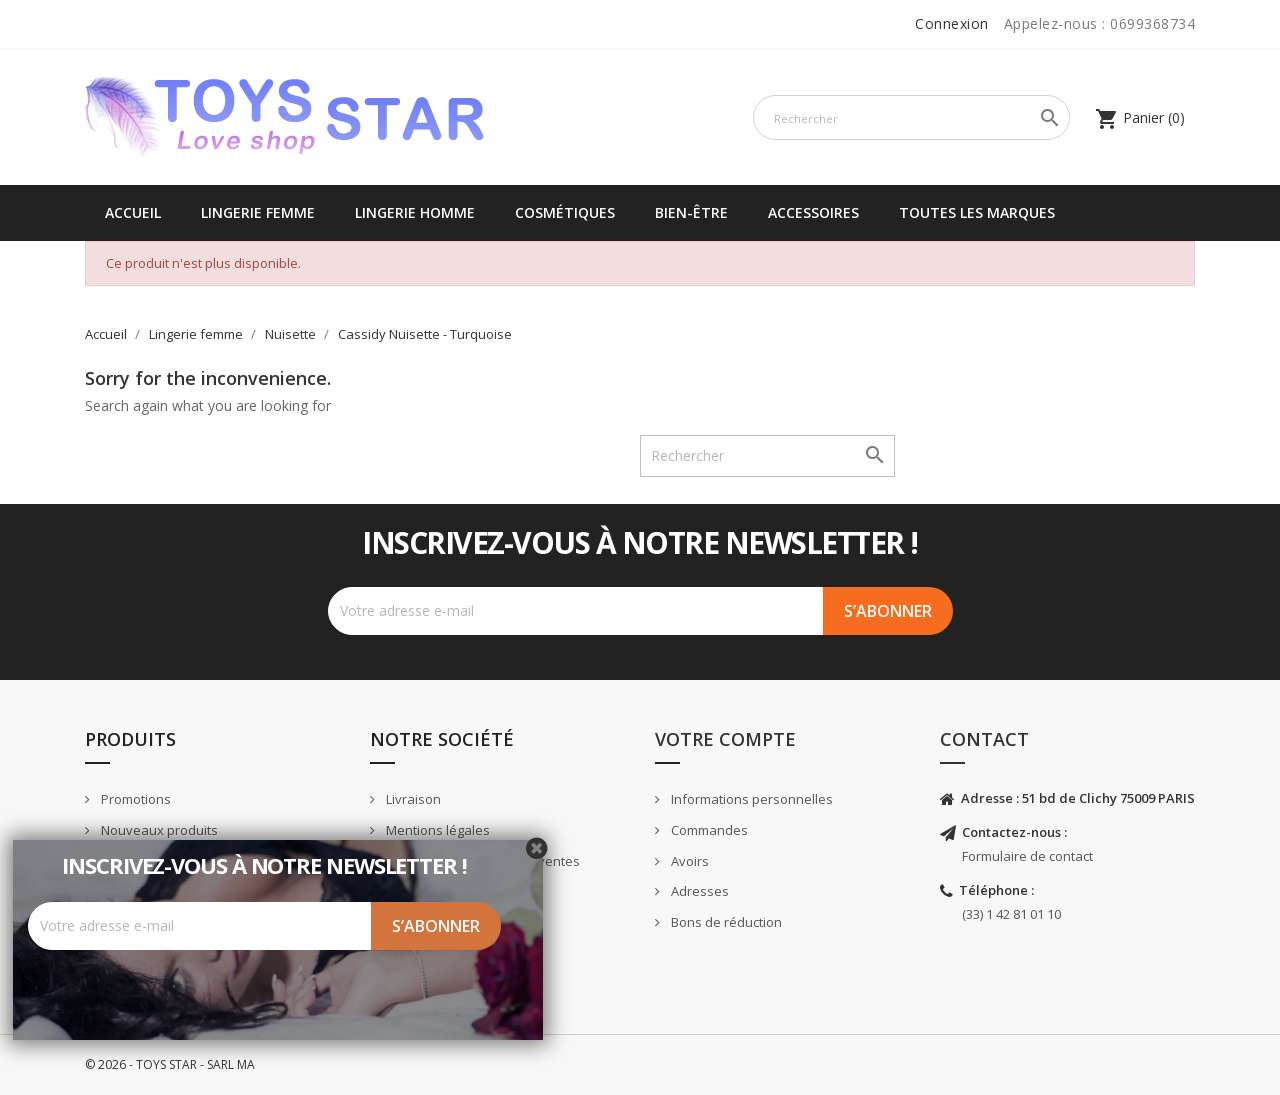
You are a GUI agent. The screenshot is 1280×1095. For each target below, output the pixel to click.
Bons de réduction (725, 922)
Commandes (708, 830)
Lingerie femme (258, 212)
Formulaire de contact (1027, 856)
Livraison (412, 799)
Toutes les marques (977, 212)
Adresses (698, 891)
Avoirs (688, 861)
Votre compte (725, 739)
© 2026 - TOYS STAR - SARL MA (170, 1064)
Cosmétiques (565, 212)
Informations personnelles (750, 799)
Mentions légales (436, 830)
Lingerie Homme (415, 212)
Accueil (133, 212)
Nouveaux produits (158, 830)
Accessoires (813, 212)
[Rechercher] (911, 117)
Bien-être (691, 212)
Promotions (134, 799)
